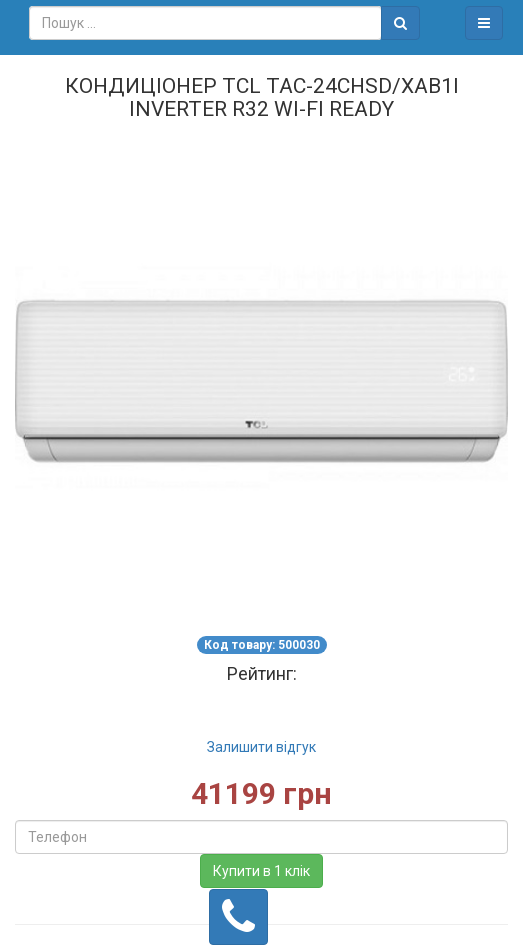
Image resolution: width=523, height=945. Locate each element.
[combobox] (205, 23)
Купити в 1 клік (261, 871)
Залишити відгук (261, 747)
